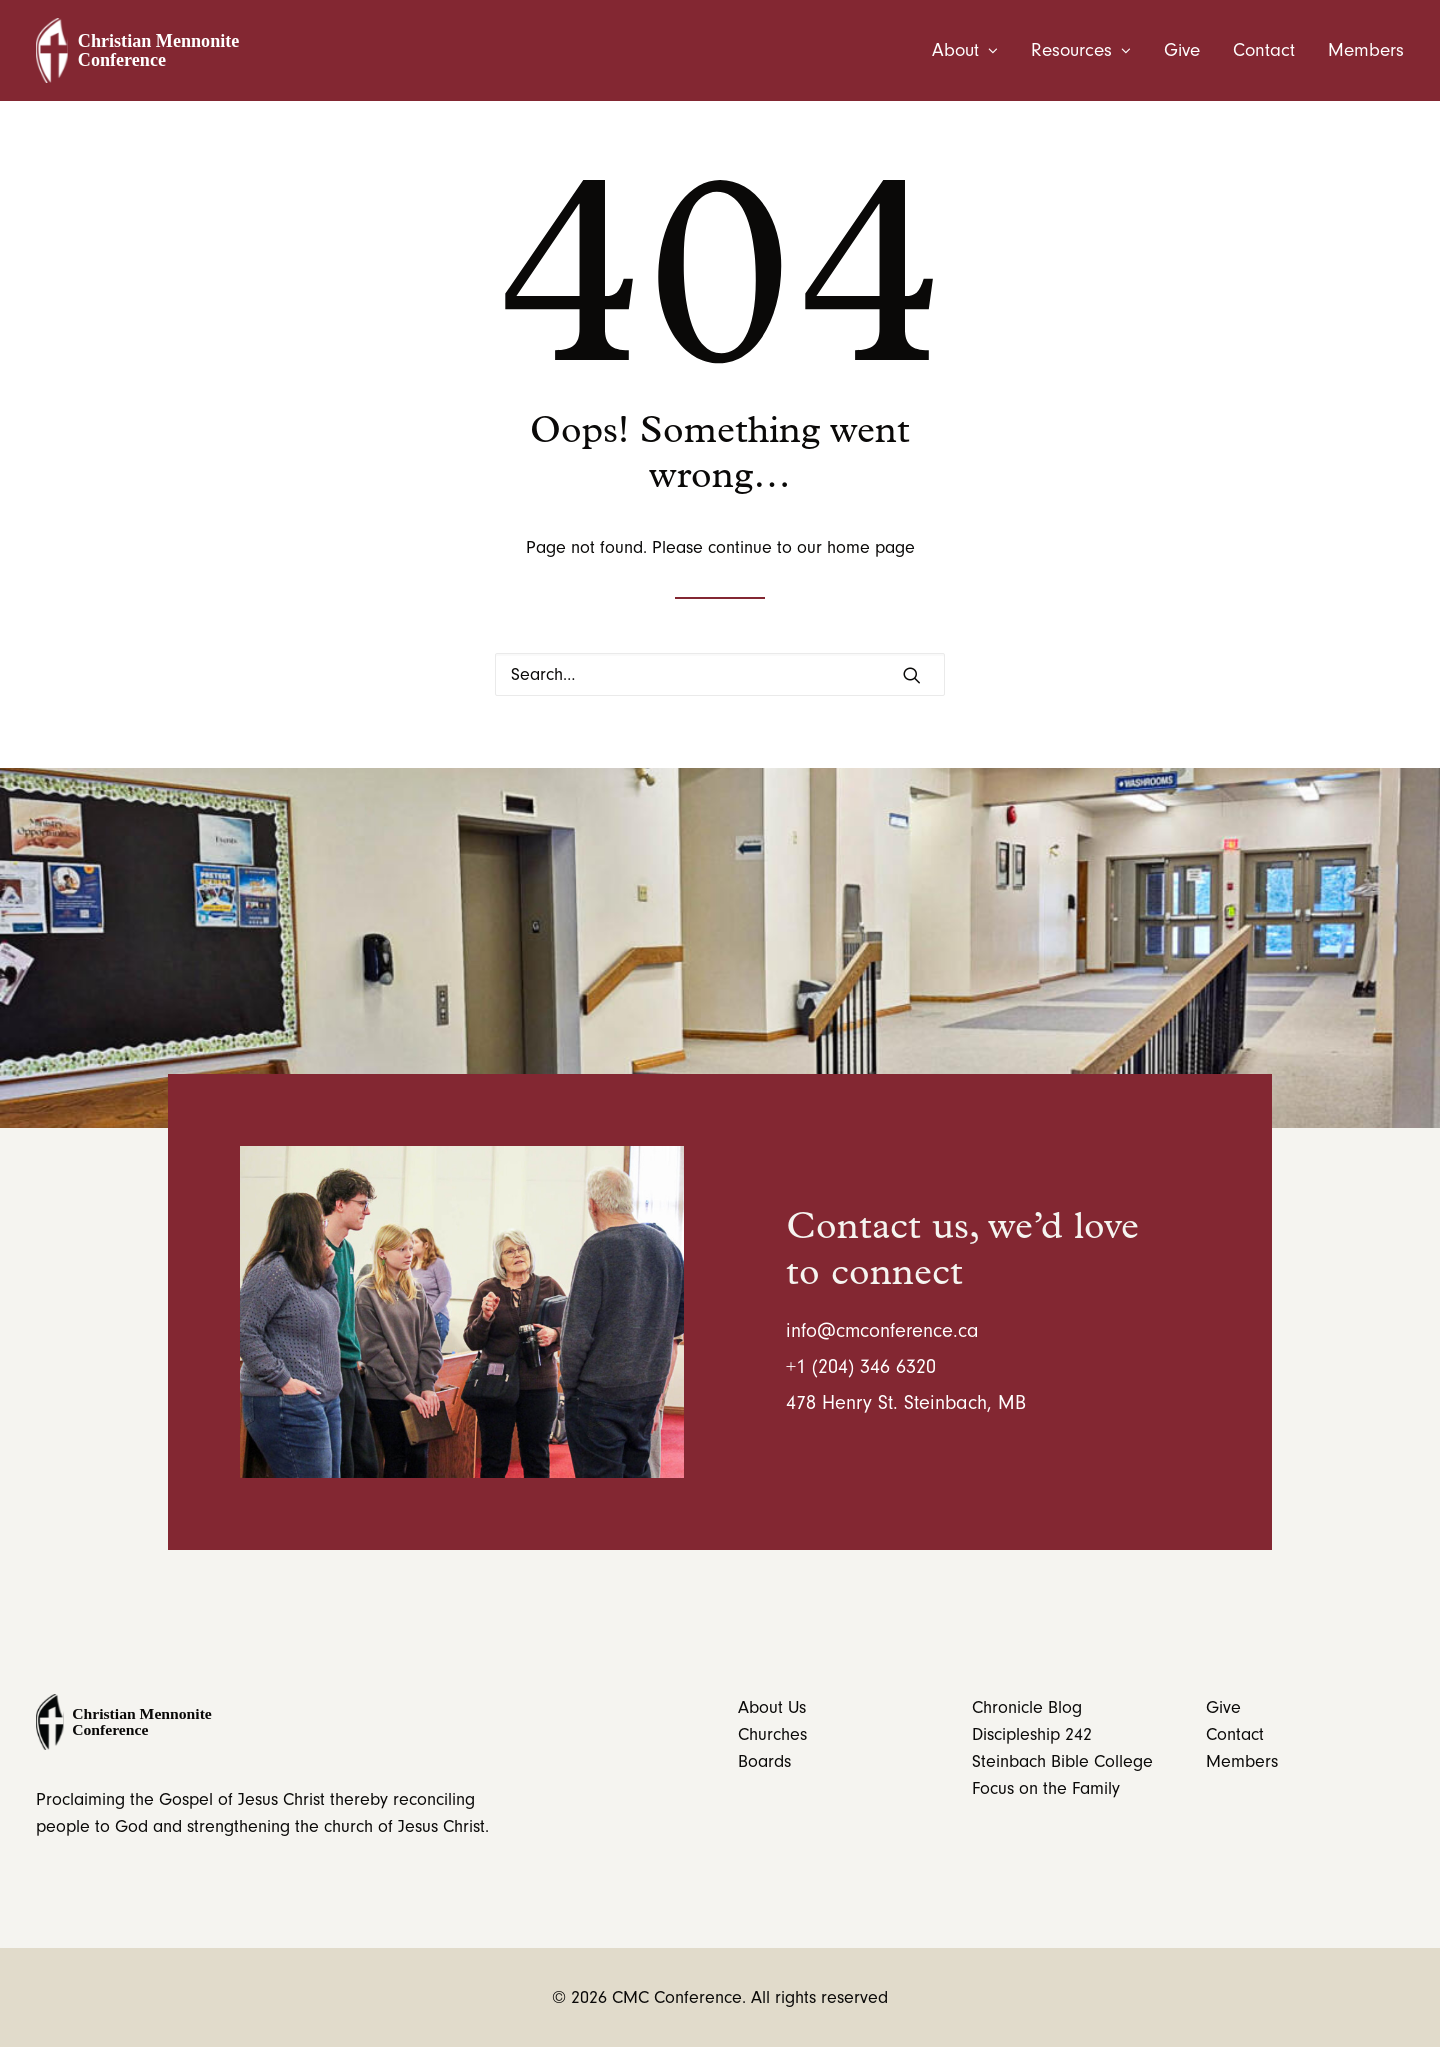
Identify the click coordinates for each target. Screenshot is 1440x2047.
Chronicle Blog (1027, 1707)
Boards (764, 1761)
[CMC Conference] (143, 50)
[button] (912, 675)
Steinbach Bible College (1062, 1761)
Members (1366, 50)
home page (871, 547)
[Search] (720, 674)
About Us (772, 1707)
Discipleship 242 (1032, 1734)
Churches (772, 1734)
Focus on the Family (1046, 1788)
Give (1182, 50)
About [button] (965, 50)
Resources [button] (1081, 50)
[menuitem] (972, 50)
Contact (1264, 50)
